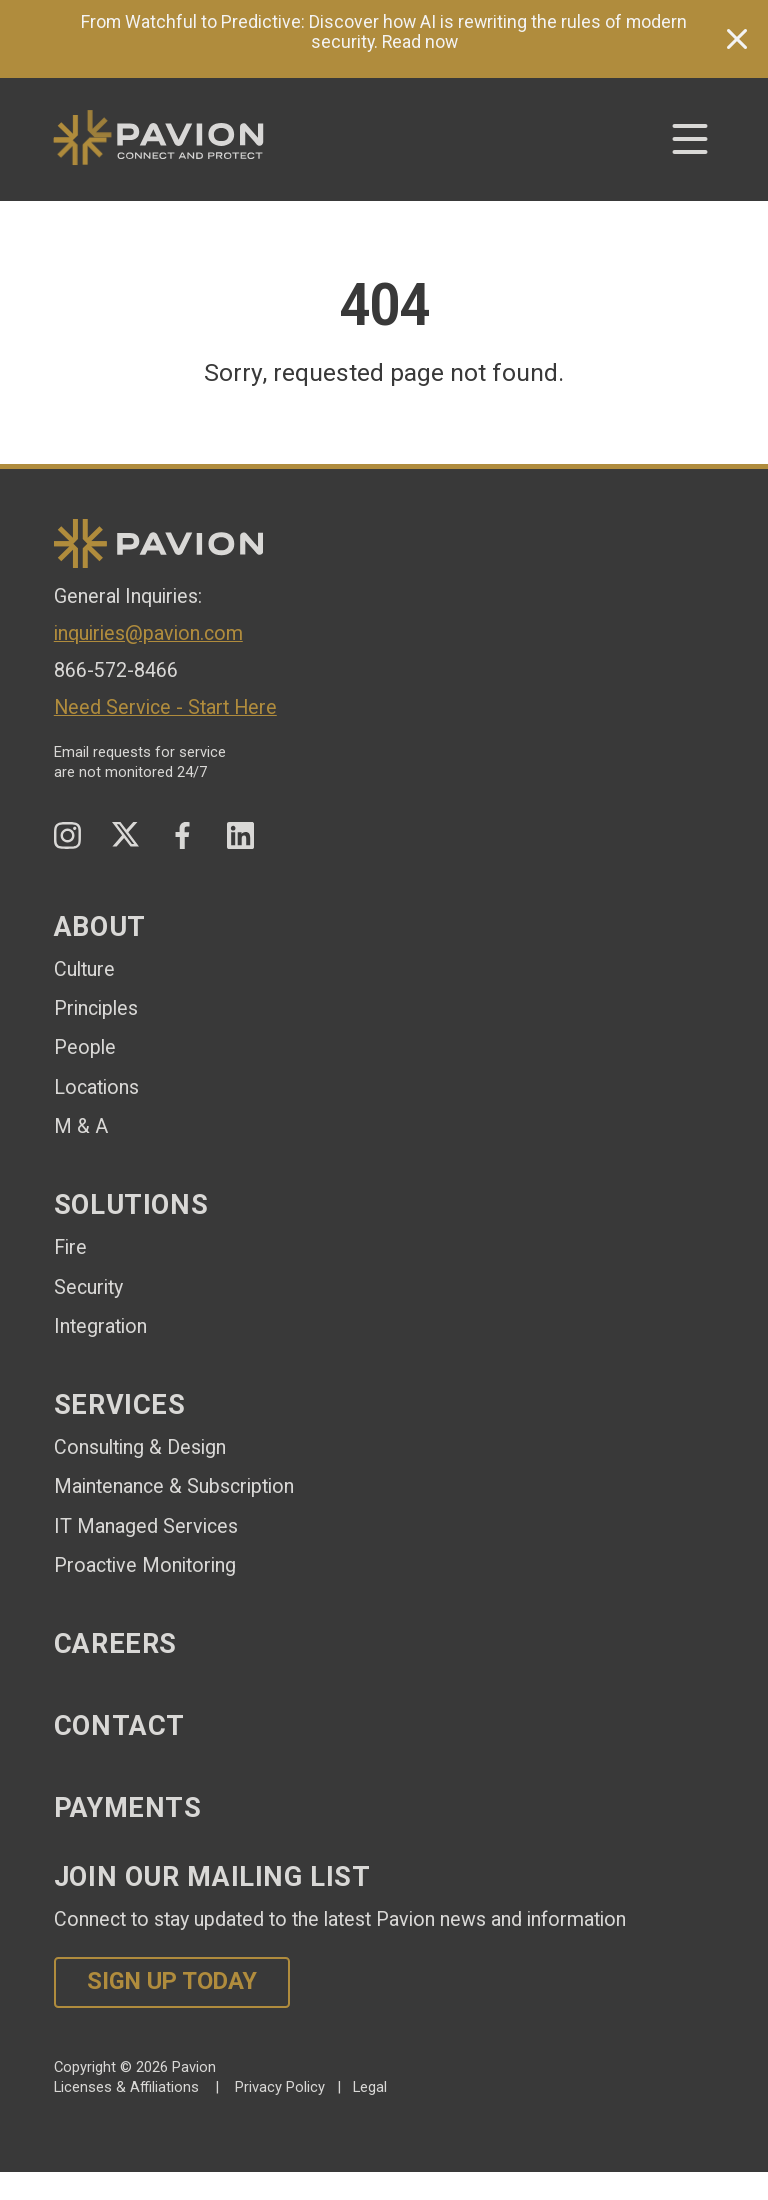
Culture (84, 969)
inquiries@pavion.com (148, 633)
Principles (96, 1008)
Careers (115, 1644)
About (100, 927)
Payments (128, 1808)
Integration (100, 1326)
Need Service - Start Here (165, 707)
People (85, 1047)
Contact (119, 1726)
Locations (96, 1087)
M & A (81, 1126)
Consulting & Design (140, 1447)
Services (120, 1405)
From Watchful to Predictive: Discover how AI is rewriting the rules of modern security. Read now (384, 32)
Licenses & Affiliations (126, 2087)
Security (88, 1287)
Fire (70, 1247)
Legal (370, 2087)
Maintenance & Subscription (174, 1486)
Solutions (131, 1205)
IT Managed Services (146, 1526)
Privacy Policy (280, 2087)
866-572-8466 (116, 670)
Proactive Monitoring (145, 1565)
